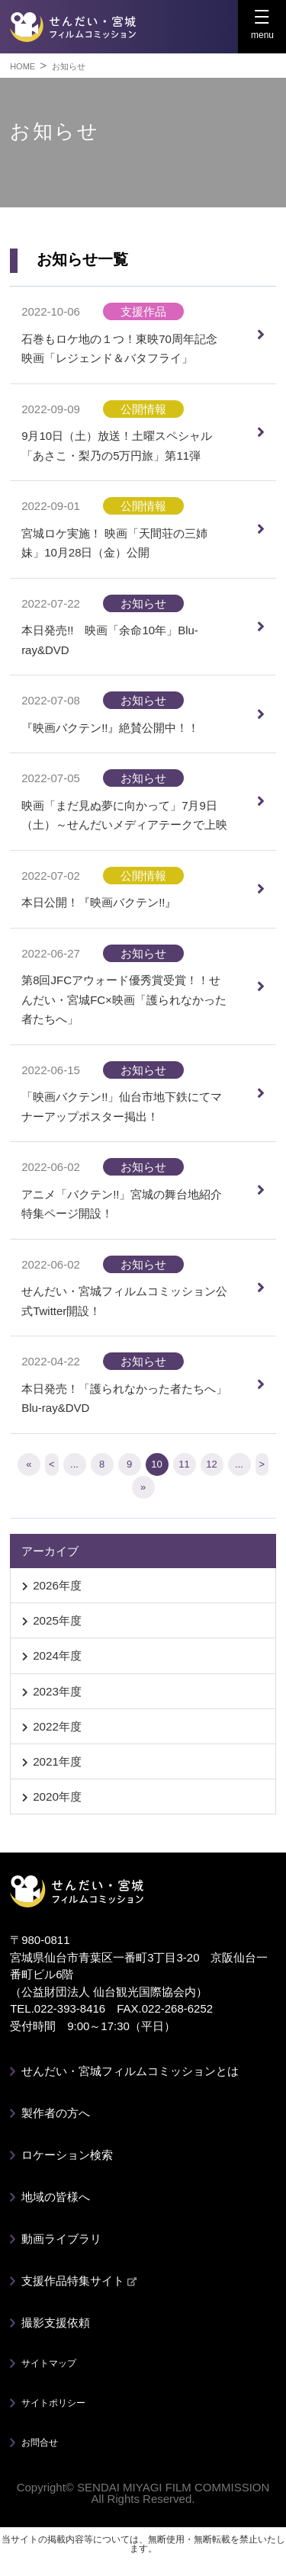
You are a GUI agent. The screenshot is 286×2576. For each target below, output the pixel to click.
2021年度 (57, 1761)
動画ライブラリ (61, 2238)
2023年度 (57, 1691)
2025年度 (57, 1620)
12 (211, 1464)
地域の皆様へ (55, 2196)
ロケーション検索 (67, 2154)
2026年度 (57, 1585)
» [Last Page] (143, 1487)
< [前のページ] (52, 1464)
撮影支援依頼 (55, 2322)
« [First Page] (28, 1464)
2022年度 (57, 1726)
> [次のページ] (262, 1464)
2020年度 (57, 1796)
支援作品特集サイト (79, 2280)
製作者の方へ (55, 2112)
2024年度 (57, 1655)
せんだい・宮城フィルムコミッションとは (130, 2070)
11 (183, 1464)
